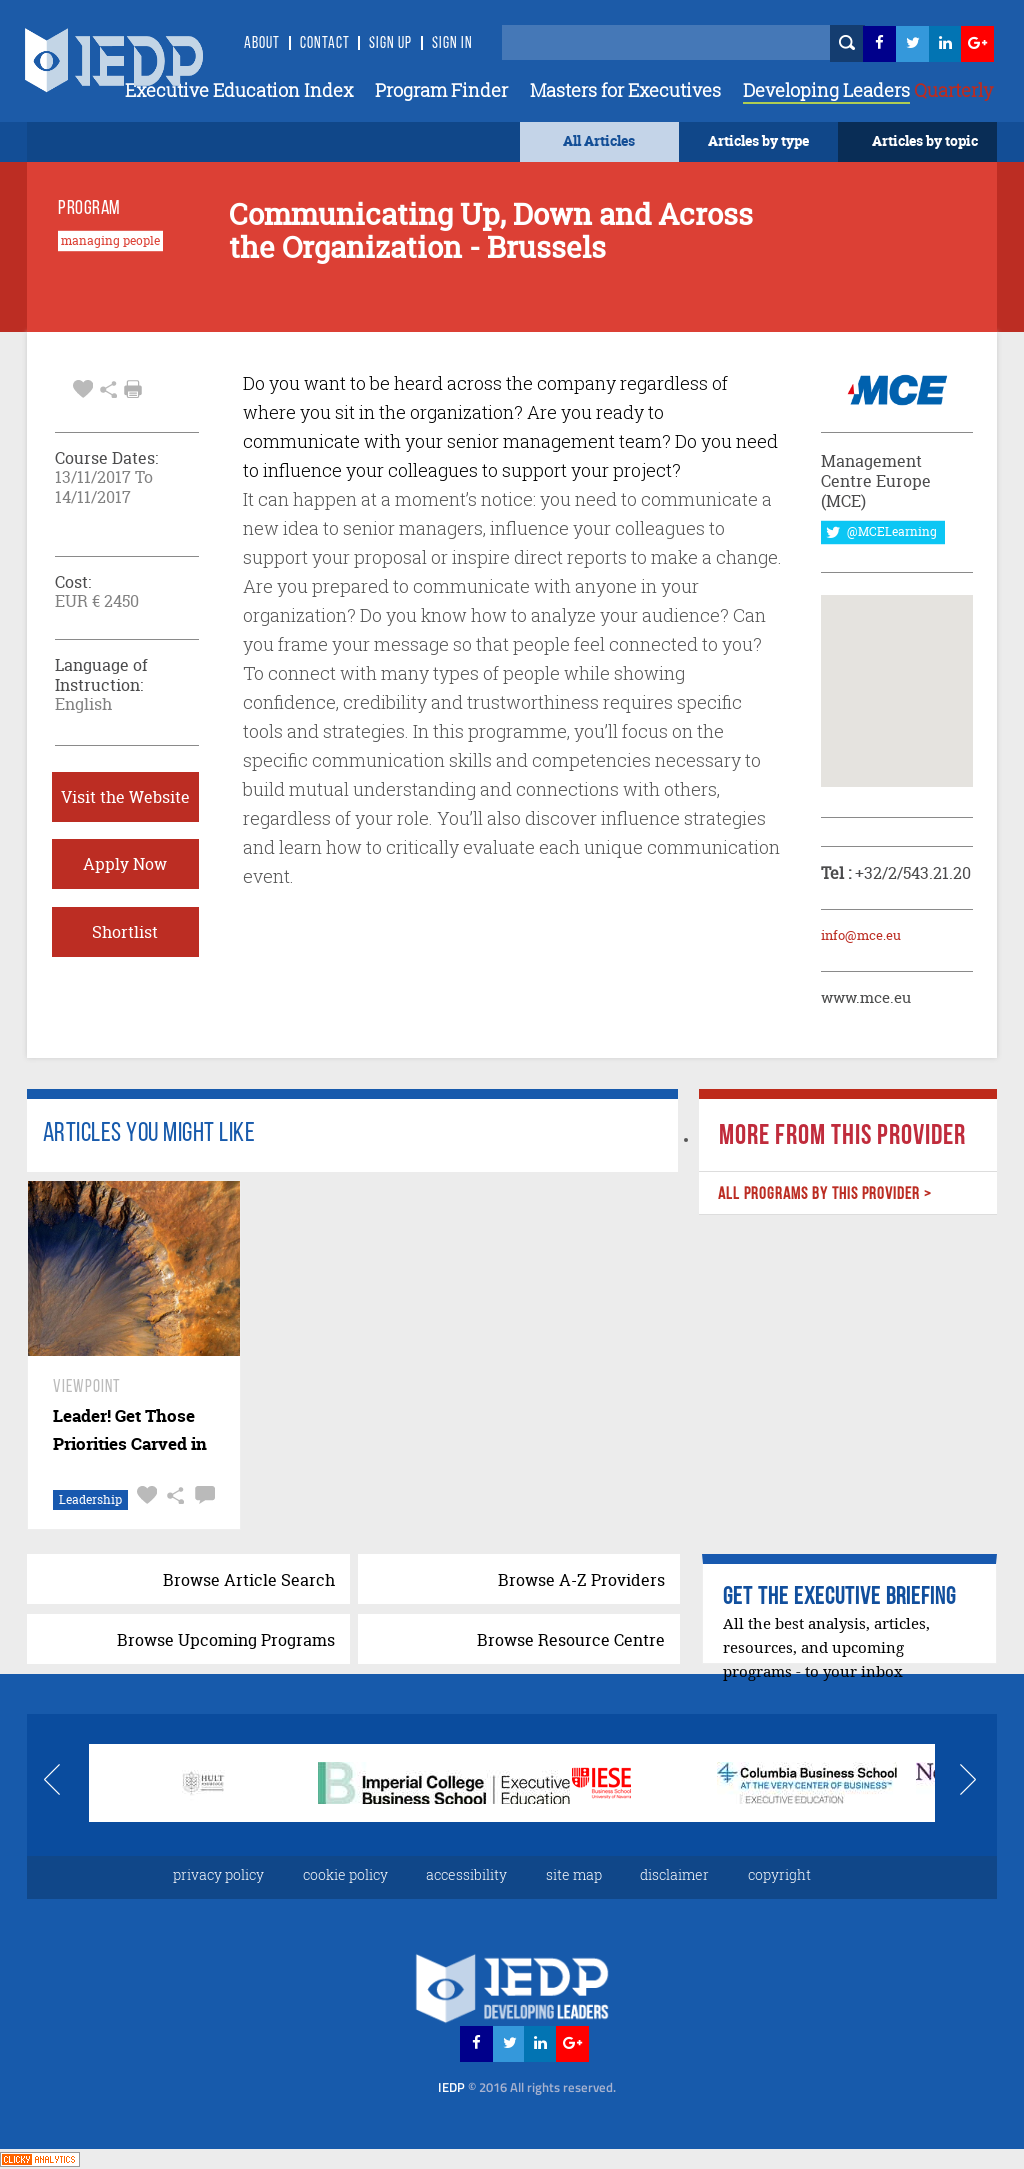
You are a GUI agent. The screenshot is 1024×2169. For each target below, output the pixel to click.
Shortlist (125, 932)
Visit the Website (125, 797)
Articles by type (758, 140)
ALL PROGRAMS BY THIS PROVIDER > (825, 1194)
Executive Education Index (239, 90)
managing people (110, 241)
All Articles (599, 140)
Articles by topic (925, 140)
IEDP (527, 2087)
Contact (325, 44)
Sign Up (390, 44)
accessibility (466, 1874)
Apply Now (125, 864)
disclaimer (674, 1874)
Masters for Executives (625, 90)
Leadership (90, 1499)
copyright (779, 1874)
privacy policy (218, 1874)
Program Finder (441, 90)
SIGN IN (452, 44)
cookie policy (345, 1874)
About (262, 44)
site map (574, 1874)
